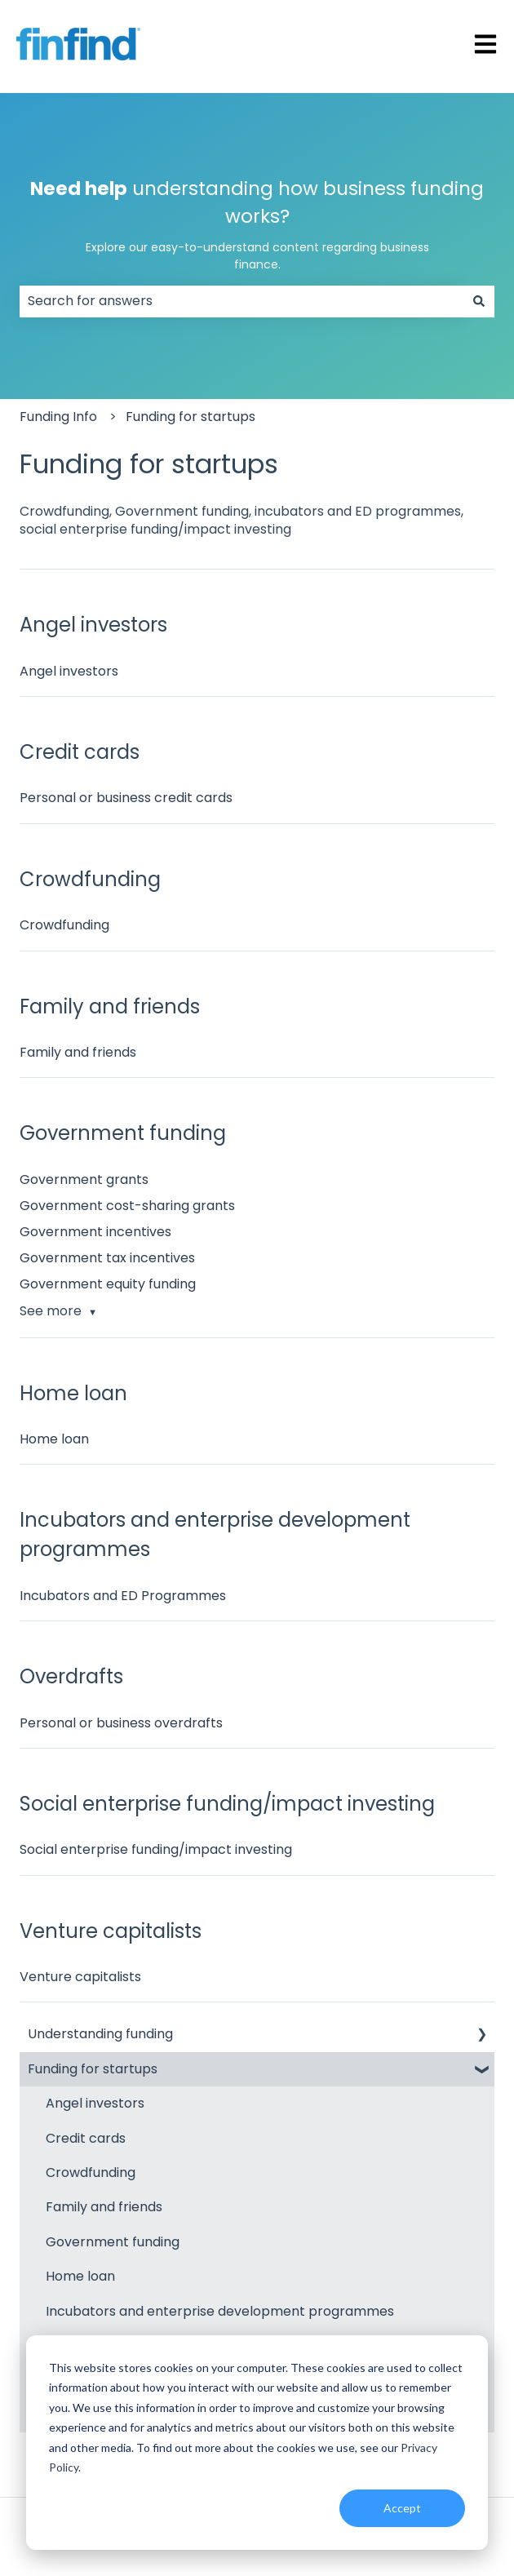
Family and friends (78, 1052)
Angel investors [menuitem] (95, 2103)
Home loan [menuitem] (80, 2276)
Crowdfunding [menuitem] (90, 2172)
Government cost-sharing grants (127, 1205)
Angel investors (69, 671)
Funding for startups (190, 416)
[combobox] (241, 301)
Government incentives (95, 1231)
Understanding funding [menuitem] (100, 2033)
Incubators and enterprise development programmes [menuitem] (220, 2311)
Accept (402, 2508)
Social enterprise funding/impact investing (156, 1849)
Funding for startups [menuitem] (92, 2068)
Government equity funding (108, 1284)
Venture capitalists (80, 1976)
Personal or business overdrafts (121, 1723)
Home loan (54, 1439)
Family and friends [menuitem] (104, 2206)
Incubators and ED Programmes (123, 1595)
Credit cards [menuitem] (86, 2138)
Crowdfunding (64, 925)
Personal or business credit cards (126, 797)
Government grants (84, 1179)
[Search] (478, 301)
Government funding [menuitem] (112, 2241)
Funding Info (58, 416)
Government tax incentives (107, 1257)
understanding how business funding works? (257, 224)
